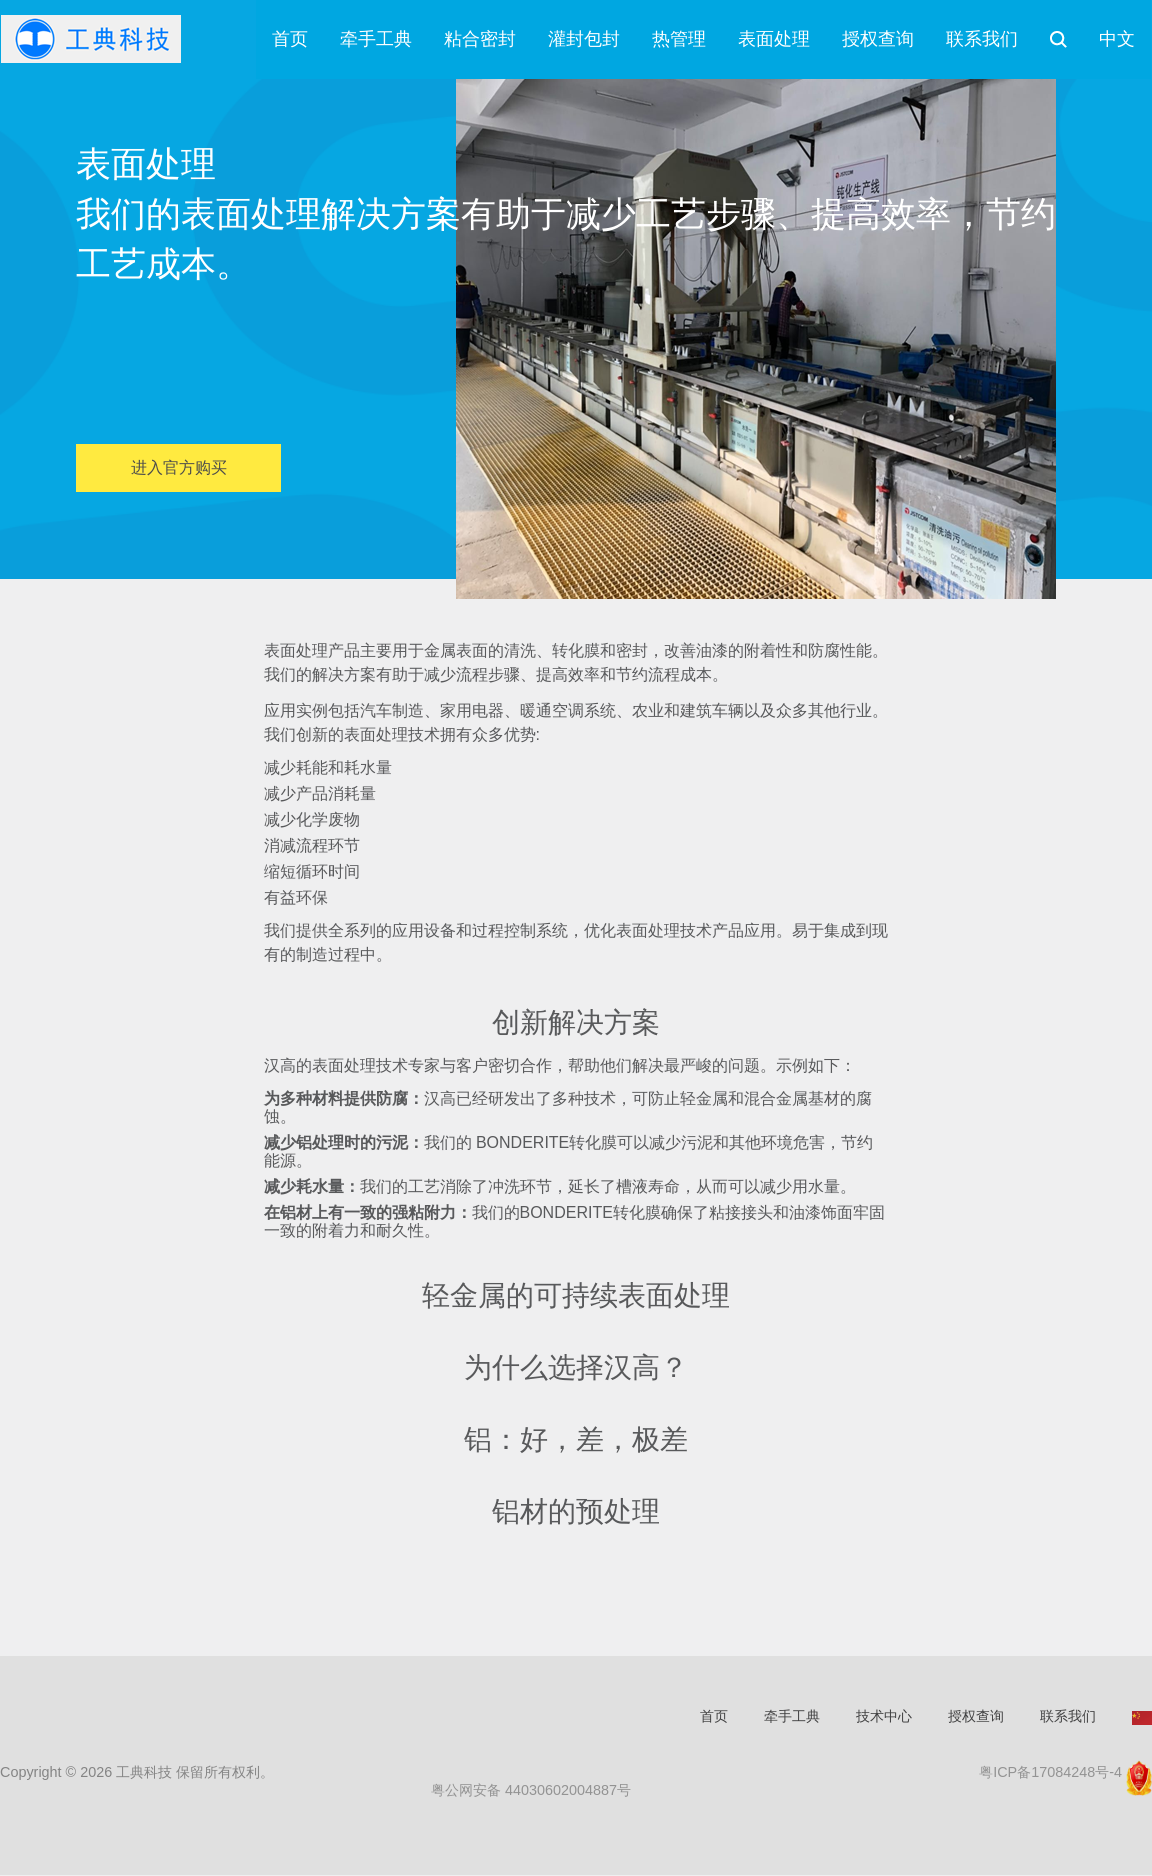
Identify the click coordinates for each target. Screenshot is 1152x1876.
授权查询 (878, 40)
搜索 (1058, 40)
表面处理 (774, 40)
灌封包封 (584, 40)
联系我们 (982, 40)
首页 (290, 40)
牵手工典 (376, 40)
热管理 (679, 40)
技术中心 (884, 1717)
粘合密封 (480, 40)
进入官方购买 (179, 468)
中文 (1117, 40)
